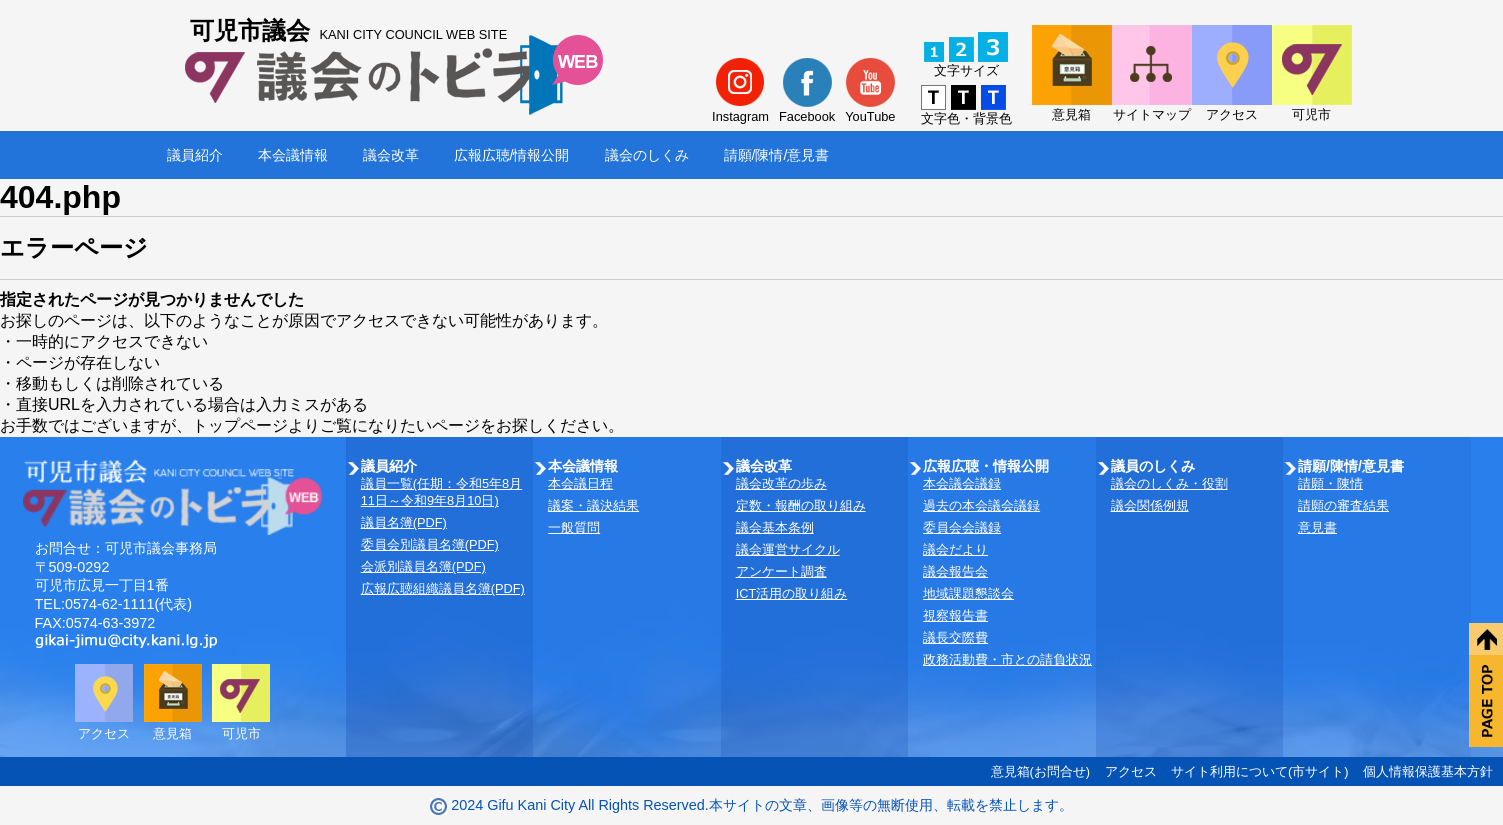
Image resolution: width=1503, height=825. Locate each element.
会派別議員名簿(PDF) (423, 566)
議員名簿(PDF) (404, 522)
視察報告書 (955, 615)
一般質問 (574, 527)
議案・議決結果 (593, 505)
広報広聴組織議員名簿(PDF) (443, 588)
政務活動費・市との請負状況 (1007, 659)
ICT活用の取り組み (792, 593)
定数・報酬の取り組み (801, 505)
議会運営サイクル (788, 549)
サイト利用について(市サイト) (1260, 771)
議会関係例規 (1150, 505)
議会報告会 (955, 571)
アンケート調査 (781, 571)
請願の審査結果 (1343, 505)
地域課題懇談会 (968, 593)
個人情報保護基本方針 (1428, 771)
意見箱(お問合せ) (1041, 771)
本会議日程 (580, 483)
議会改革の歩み (781, 483)
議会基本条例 (775, 527)
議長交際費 (955, 637)
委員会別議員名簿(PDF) (430, 544)
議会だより (955, 549)
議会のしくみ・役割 (1169, 483)
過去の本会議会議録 (981, 505)
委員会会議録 (962, 527)
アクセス (1131, 771)
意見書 (1317, 527)
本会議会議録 (962, 483)
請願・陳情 (1330, 483)
